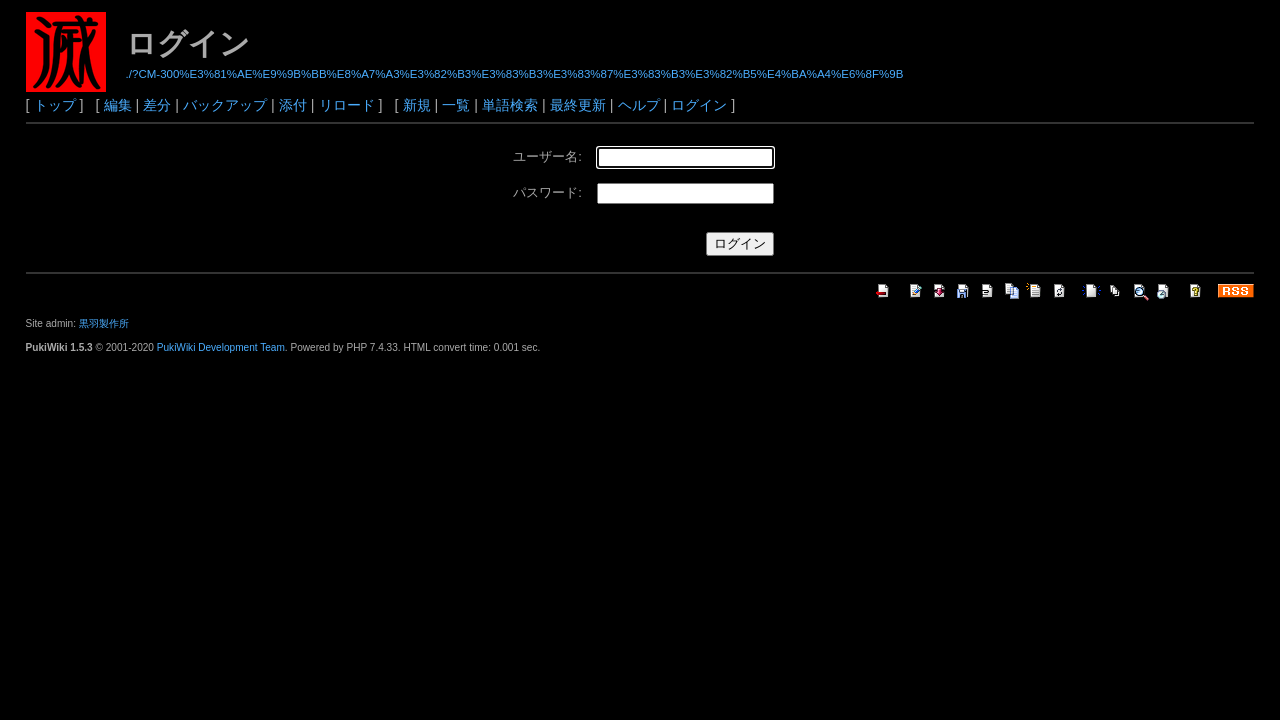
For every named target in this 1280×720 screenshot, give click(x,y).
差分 (157, 105)
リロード (347, 105)
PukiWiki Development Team (221, 347)
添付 (293, 105)
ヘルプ (639, 105)
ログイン (699, 105)
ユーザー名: (547, 156)
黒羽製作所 (104, 323)
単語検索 (510, 105)
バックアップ (225, 105)
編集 (118, 105)
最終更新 (578, 105)
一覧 (456, 105)
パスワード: (547, 192)
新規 (417, 105)
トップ (55, 105)
